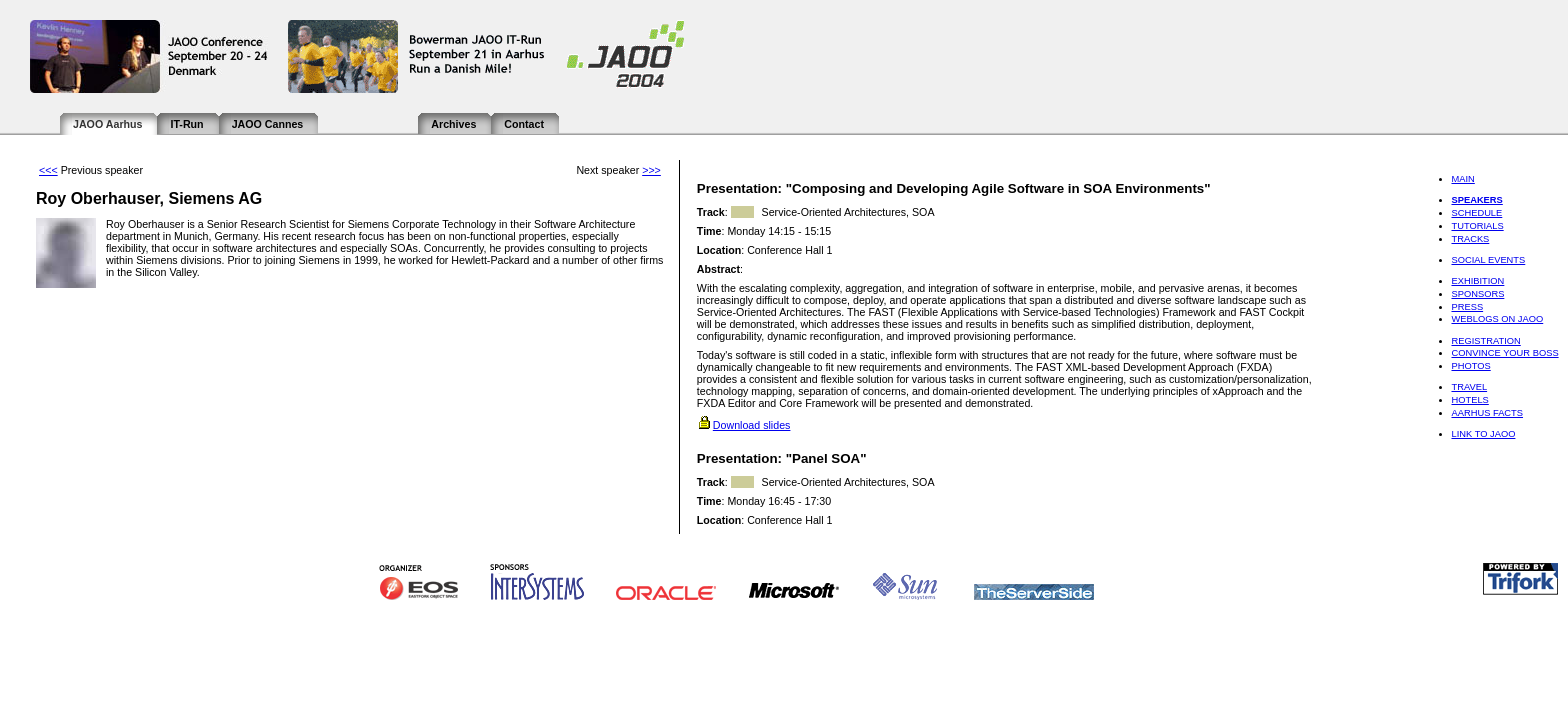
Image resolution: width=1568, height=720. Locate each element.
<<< (48, 170)
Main (1462, 179)
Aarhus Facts (1487, 413)
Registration (1485, 341)
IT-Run (186, 124)
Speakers (1476, 200)
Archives (453, 124)
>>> (651, 170)
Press (1467, 307)
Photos (1470, 366)
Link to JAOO (1483, 434)
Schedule (1476, 213)
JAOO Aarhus (107, 124)
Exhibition (1477, 281)
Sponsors (1477, 294)
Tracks (1470, 239)
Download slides (752, 425)
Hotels (1469, 400)
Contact (524, 124)
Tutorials (1477, 226)
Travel (1469, 387)
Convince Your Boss (1504, 353)
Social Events (1488, 260)
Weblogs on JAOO (1497, 319)
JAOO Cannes (268, 124)
